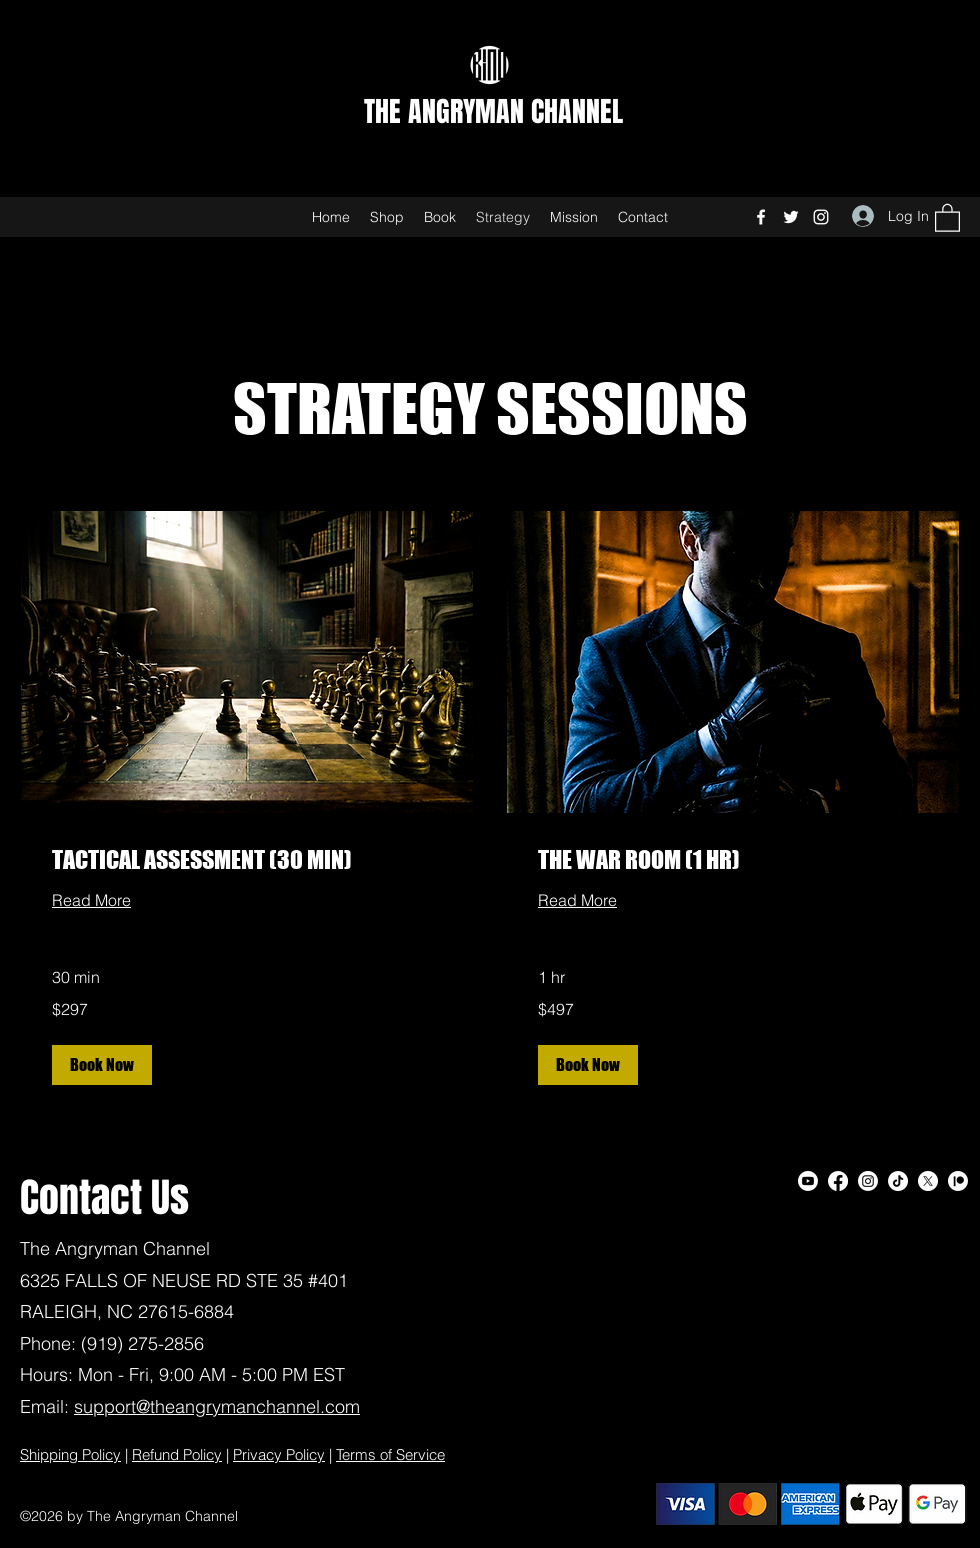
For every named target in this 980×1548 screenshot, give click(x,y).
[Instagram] (821, 217)
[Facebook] (761, 217)
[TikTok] (898, 1181)
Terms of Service (390, 1454)
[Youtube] (808, 1181)
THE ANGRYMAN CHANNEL (493, 111)
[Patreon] (958, 1181)
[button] (947, 217)
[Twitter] (791, 217)
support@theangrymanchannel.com (217, 1406)
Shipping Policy (70, 1454)
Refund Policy (177, 1454)
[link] (247, 860)
